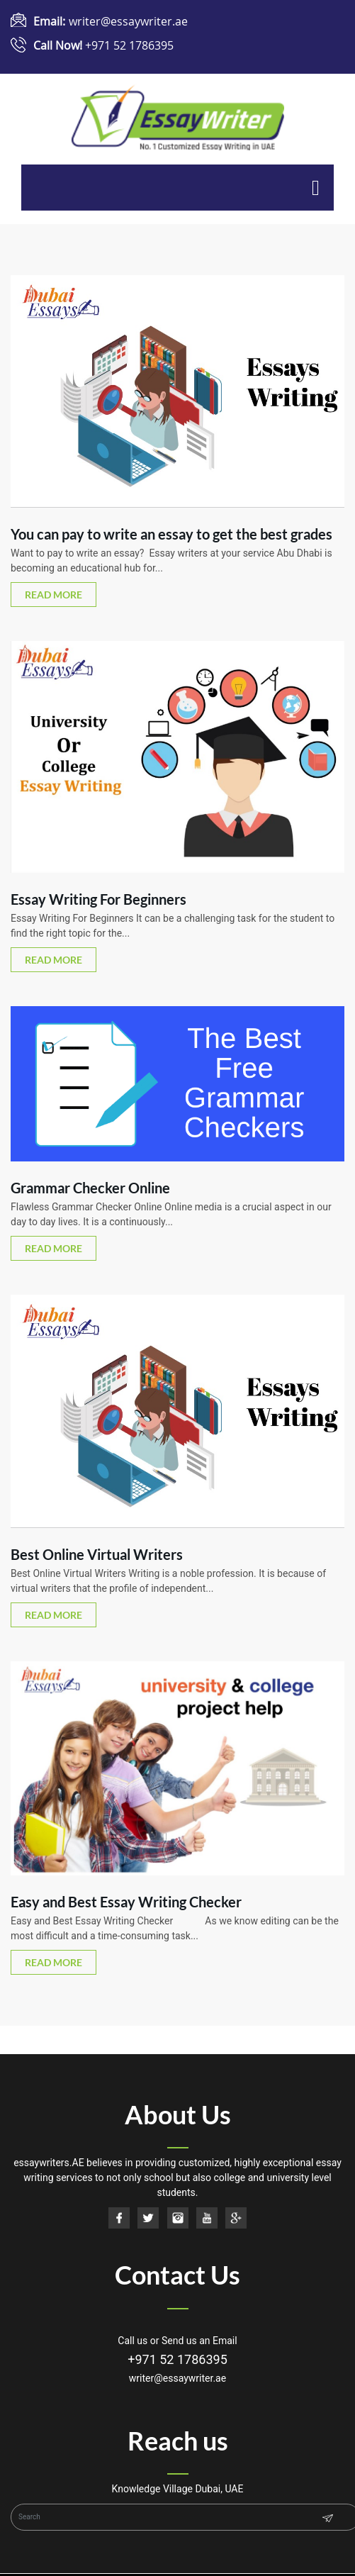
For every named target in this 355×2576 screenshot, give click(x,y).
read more (53, 595)
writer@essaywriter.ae (128, 21)
